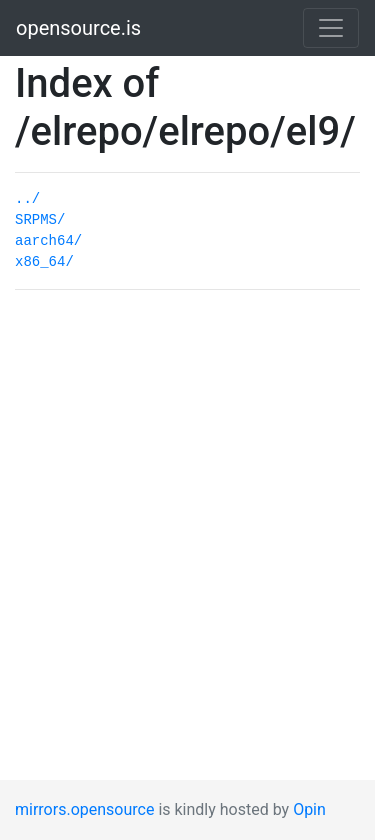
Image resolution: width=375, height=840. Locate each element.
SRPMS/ (40, 220)
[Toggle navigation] (331, 28)
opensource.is (78, 28)
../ (27, 199)
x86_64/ (44, 262)
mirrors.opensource (84, 809)
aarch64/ (48, 241)
